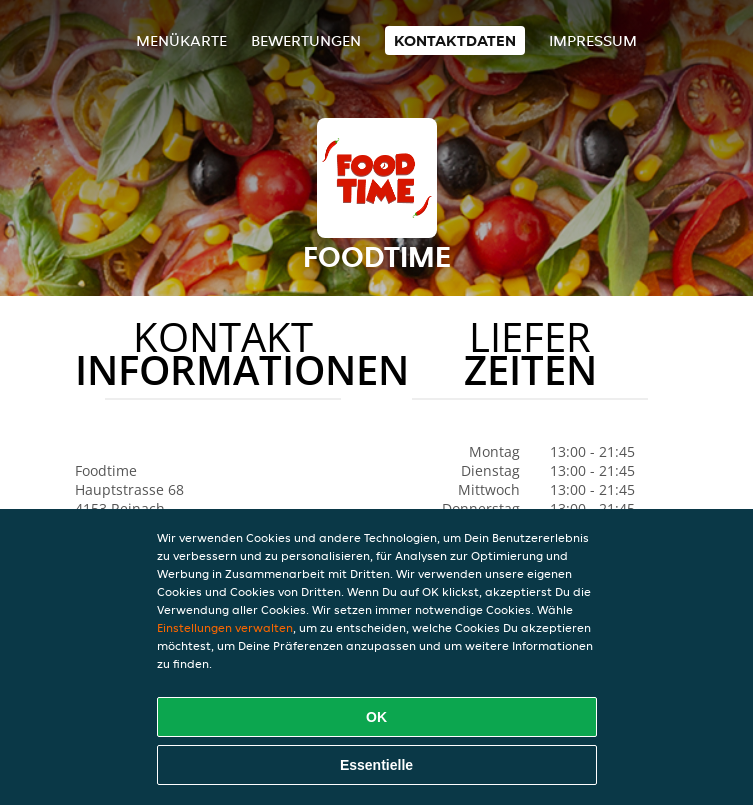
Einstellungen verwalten (225, 627)
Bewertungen (306, 40)
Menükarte (181, 40)
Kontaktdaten (455, 40)
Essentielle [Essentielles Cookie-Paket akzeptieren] (376, 765)
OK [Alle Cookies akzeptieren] (376, 717)
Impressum (593, 40)
